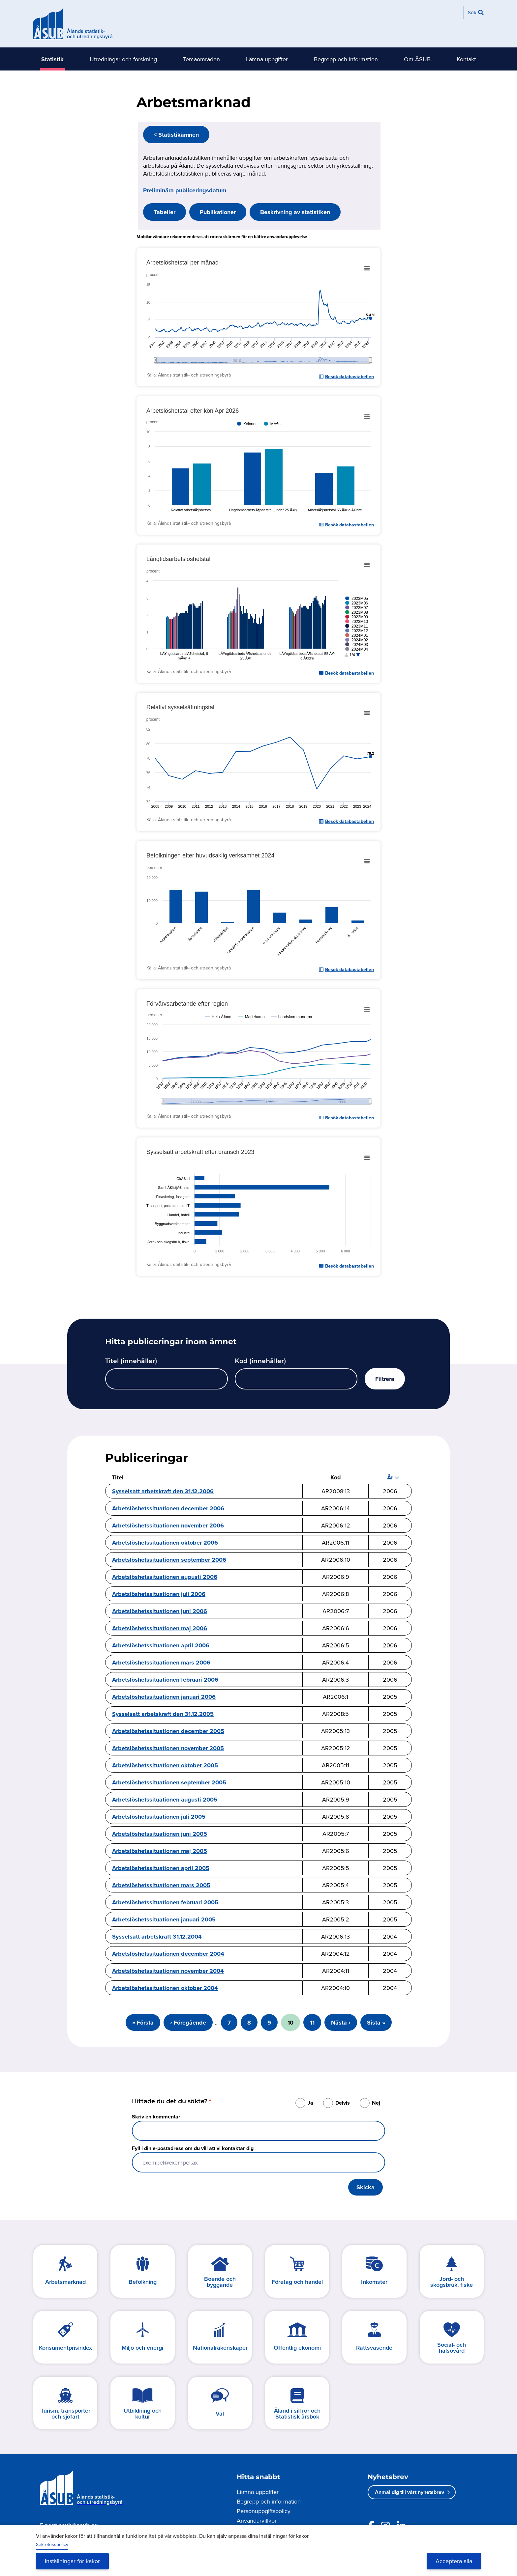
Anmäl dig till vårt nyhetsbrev (409, 2492)
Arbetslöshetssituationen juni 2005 (159, 1834)
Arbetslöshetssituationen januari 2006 (164, 1697)
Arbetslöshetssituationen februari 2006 (165, 1679)
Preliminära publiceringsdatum (184, 190)
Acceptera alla (454, 2561)
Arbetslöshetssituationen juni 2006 (159, 1611)
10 (294, 2024)
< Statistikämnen (176, 134)
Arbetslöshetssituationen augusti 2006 (164, 1577)
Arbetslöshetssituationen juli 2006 (158, 1594)
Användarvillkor (257, 2520)
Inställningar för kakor (72, 2561)
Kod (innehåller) (260, 1361)
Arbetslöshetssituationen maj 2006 (159, 1628)
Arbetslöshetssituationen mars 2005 (161, 1885)
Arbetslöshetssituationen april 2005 (160, 1868)
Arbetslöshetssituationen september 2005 (169, 1782)
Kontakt (466, 59)
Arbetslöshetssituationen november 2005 (168, 1748)
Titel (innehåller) (131, 1361)
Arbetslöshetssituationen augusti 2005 (164, 1799)
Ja (310, 2103)
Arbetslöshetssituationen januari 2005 (164, 1919)
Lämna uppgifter (267, 59)
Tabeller (164, 212)
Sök (472, 12)
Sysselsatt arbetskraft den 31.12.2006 (163, 1491)
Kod (335, 1477)
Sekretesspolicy (52, 2544)
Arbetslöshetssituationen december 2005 (168, 1731)
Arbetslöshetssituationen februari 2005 (165, 1902)
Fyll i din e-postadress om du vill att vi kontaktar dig (193, 2148)
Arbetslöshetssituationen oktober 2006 (165, 1542)
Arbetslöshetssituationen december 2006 (168, 1508)
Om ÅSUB (417, 59)
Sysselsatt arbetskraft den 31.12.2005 (163, 1714)
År (390, 1477)
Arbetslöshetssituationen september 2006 (169, 1559)
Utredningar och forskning (123, 59)
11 (315, 2022)
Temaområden (201, 59)
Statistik (52, 59)
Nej (376, 2103)
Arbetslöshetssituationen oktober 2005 (165, 1765)
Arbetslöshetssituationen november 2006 (168, 1525)
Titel (118, 1477)
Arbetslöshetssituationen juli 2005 (158, 1816)
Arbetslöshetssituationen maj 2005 (159, 1851)
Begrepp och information (346, 59)
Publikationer (218, 212)
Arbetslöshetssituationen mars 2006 (161, 1662)
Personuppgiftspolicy (263, 2511)
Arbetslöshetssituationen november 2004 (168, 1971)
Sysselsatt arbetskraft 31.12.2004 (157, 1936)
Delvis (342, 2103)
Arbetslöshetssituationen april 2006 (160, 1645)
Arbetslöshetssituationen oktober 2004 (165, 1988)
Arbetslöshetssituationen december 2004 (168, 1953)
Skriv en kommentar (156, 2116)
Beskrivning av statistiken (295, 212)
